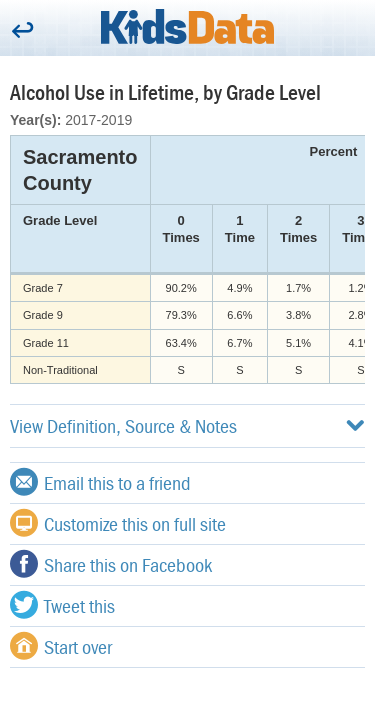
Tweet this (62, 605)
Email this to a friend (100, 482)
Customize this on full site (118, 523)
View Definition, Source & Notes (187, 425)
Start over (61, 646)
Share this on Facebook (111, 564)
